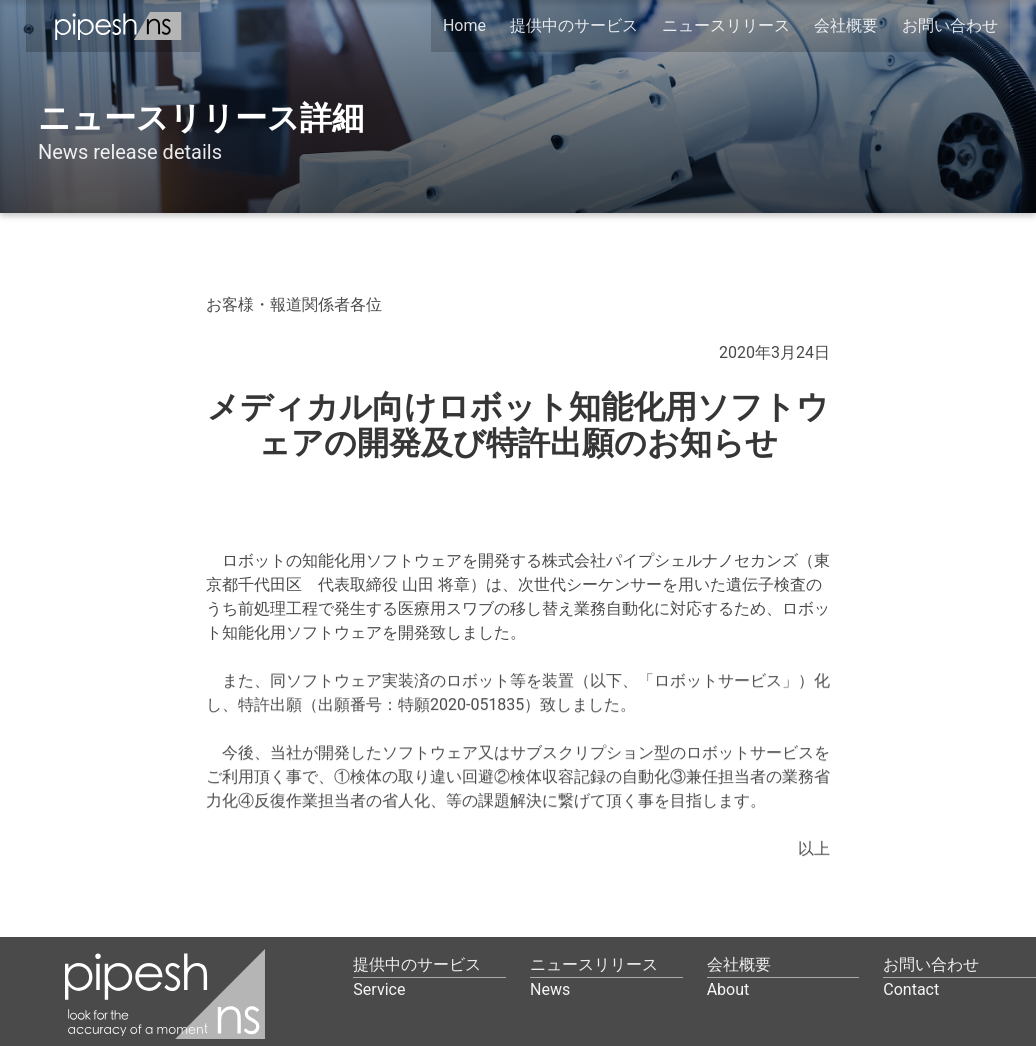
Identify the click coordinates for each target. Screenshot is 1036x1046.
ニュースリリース (726, 25)
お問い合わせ (950, 25)
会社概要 (846, 25)
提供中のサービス (574, 25)
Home (464, 25)
